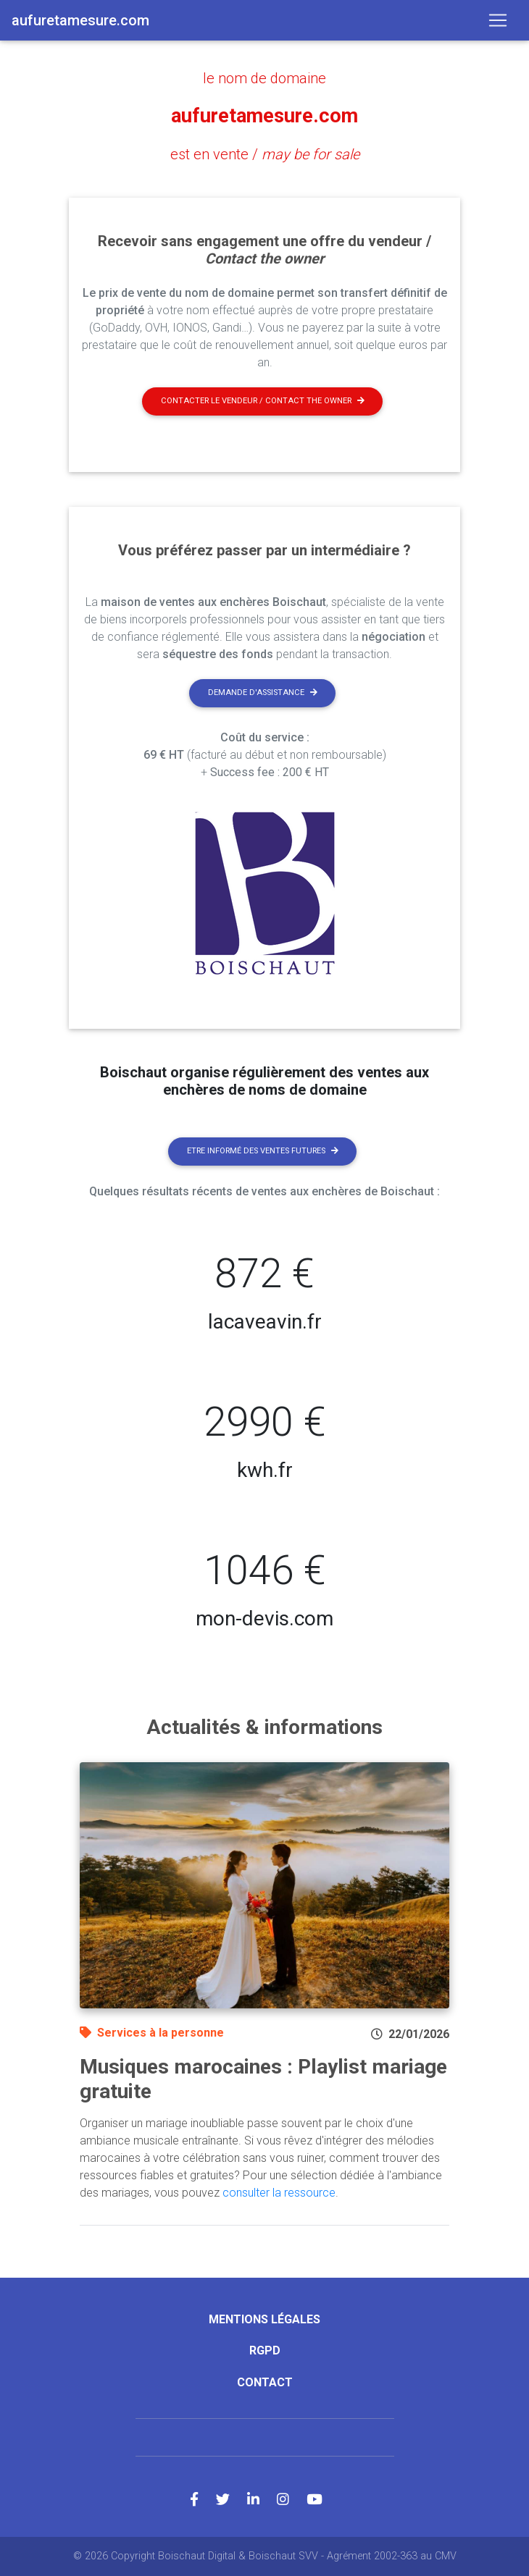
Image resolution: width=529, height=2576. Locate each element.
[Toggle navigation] (497, 20)
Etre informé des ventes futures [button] (262, 1151)
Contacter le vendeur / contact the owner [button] (263, 400)
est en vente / (264, 154)
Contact (265, 2382)
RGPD (264, 2350)
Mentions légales (264, 2319)
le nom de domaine (264, 78)
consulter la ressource (279, 2193)
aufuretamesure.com (264, 115)
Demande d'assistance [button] (262, 692)
